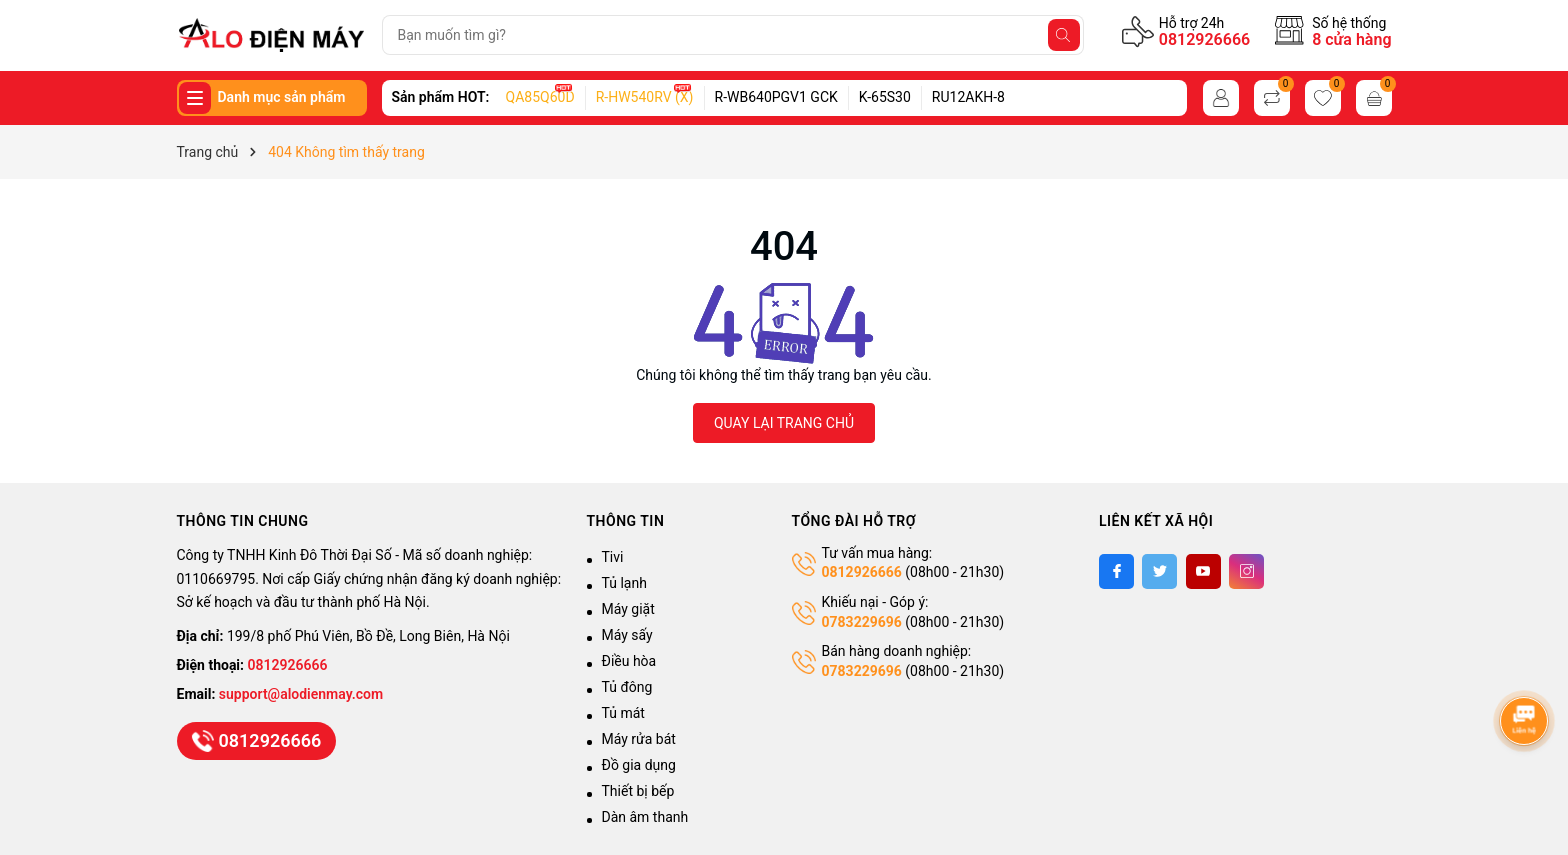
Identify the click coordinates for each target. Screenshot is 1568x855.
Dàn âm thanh (645, 817)
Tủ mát (623, 713)
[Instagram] (1246, 571)
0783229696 (862, 622)
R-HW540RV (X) (645, 97)
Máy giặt (628, 609)
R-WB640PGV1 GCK (776, 97)
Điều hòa (629, 661)
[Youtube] (1203, 571)
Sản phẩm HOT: (441, 97)
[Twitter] (1159, 571)
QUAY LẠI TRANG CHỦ (784, 423)
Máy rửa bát (639, 739)
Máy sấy (627, 635)
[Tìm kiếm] (1064, 35)
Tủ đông (627, 687)
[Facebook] (1116, 571)
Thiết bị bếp (638, 791)
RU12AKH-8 (968, 97)
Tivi (613, 557)
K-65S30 (885, 97)
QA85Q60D (540, 97)
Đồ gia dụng (639, 765)
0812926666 (1204, 39)
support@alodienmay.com (301, 694)
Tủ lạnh (624, 583)
